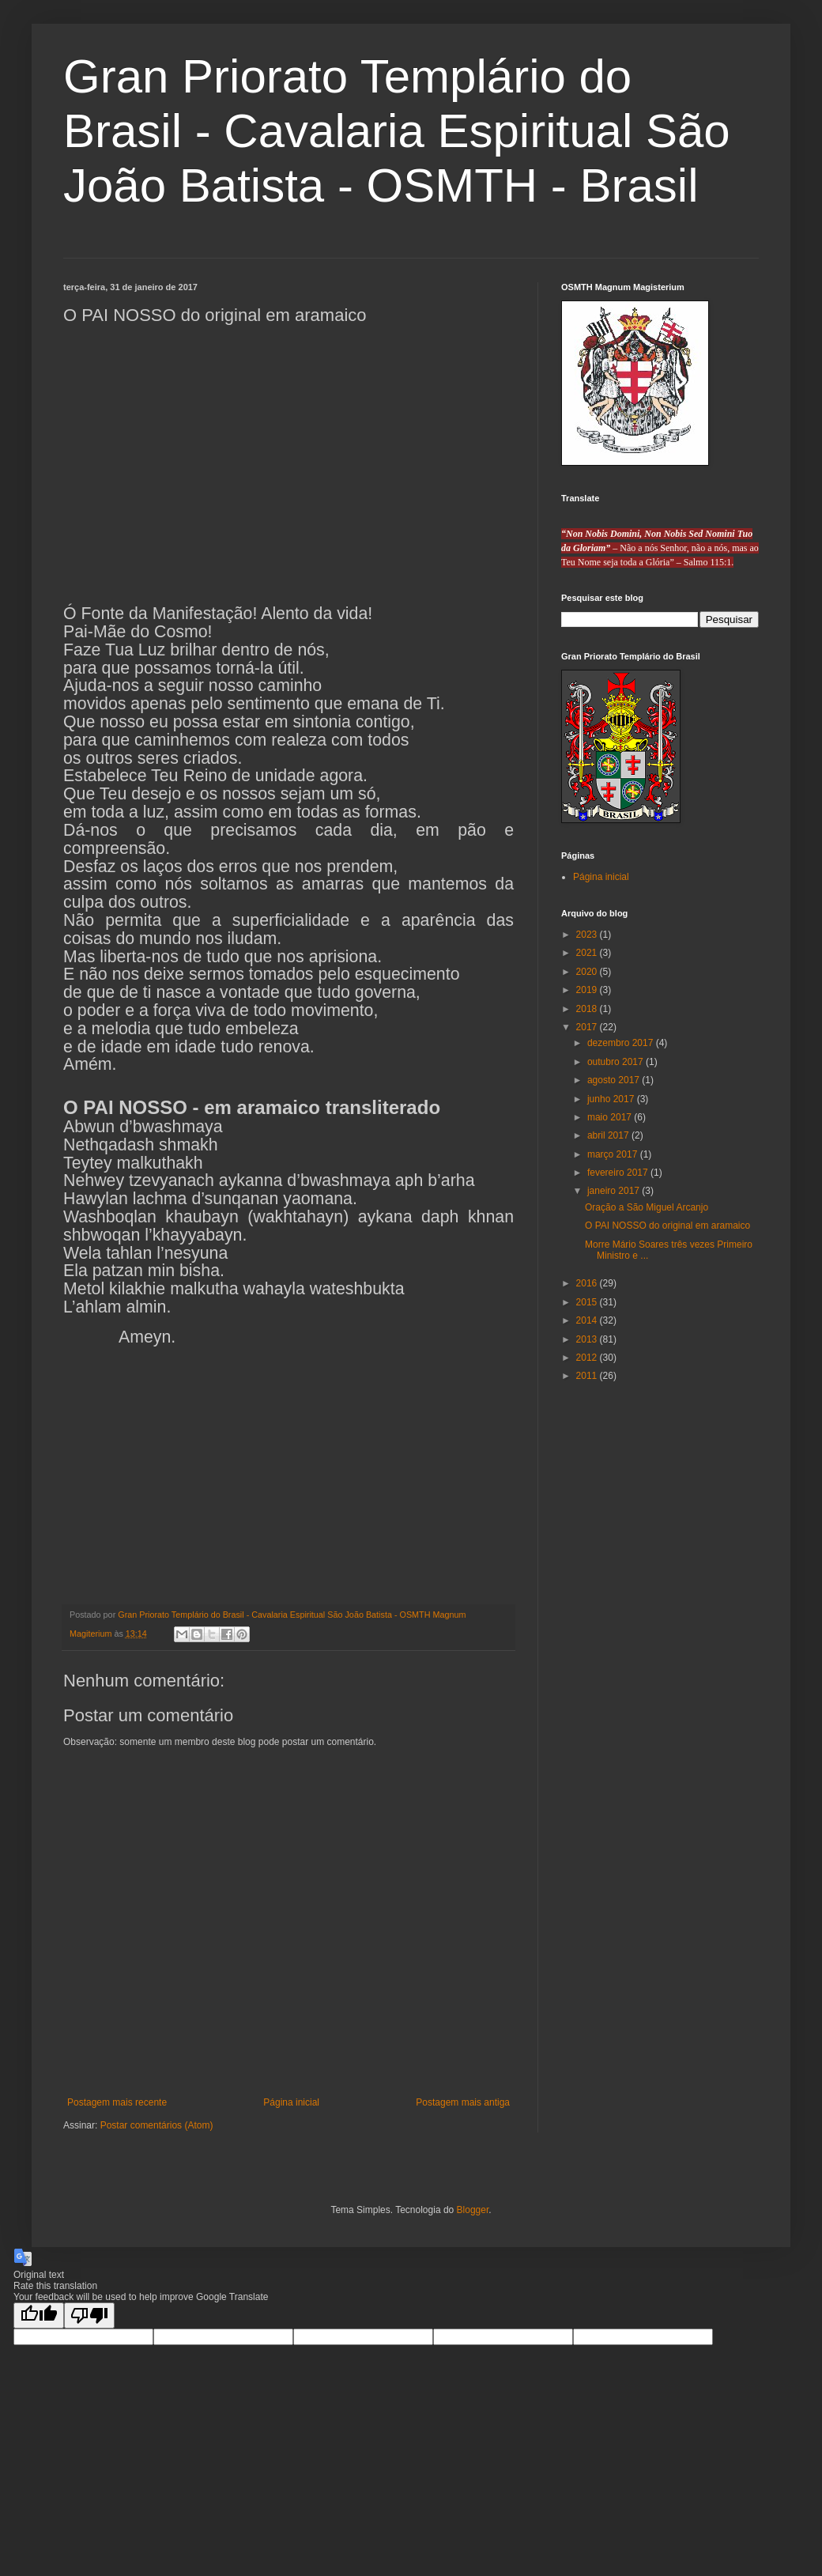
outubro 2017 (616, 1061)
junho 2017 (612, 1099)
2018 (588, 1008)
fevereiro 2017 (618, 1172)
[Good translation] (38, 2315)
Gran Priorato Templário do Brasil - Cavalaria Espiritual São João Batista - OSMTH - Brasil (396, 131)
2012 (588, 1357)
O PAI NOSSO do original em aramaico (667, 1225)
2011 (588, 1375)
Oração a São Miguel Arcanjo (646, 1207)
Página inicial (291, 2102)
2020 (588, 971)
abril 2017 (609, 1135)
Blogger (473, 2209)
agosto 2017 (614, 1080)
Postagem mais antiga (463, 2102)
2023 (588, 934)
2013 (588, 1339)
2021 (588, 952)
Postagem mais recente (117, 2102)
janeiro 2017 (614, 1190)
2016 (588, 1283)
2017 (588, 1027)
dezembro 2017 (621, 1042)
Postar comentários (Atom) (156, 2125)
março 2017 (613, 1154)
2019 (588, 989)
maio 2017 (610, 1117)
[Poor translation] (89, 2315)
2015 (588, 1302)
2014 (588, 1320)
